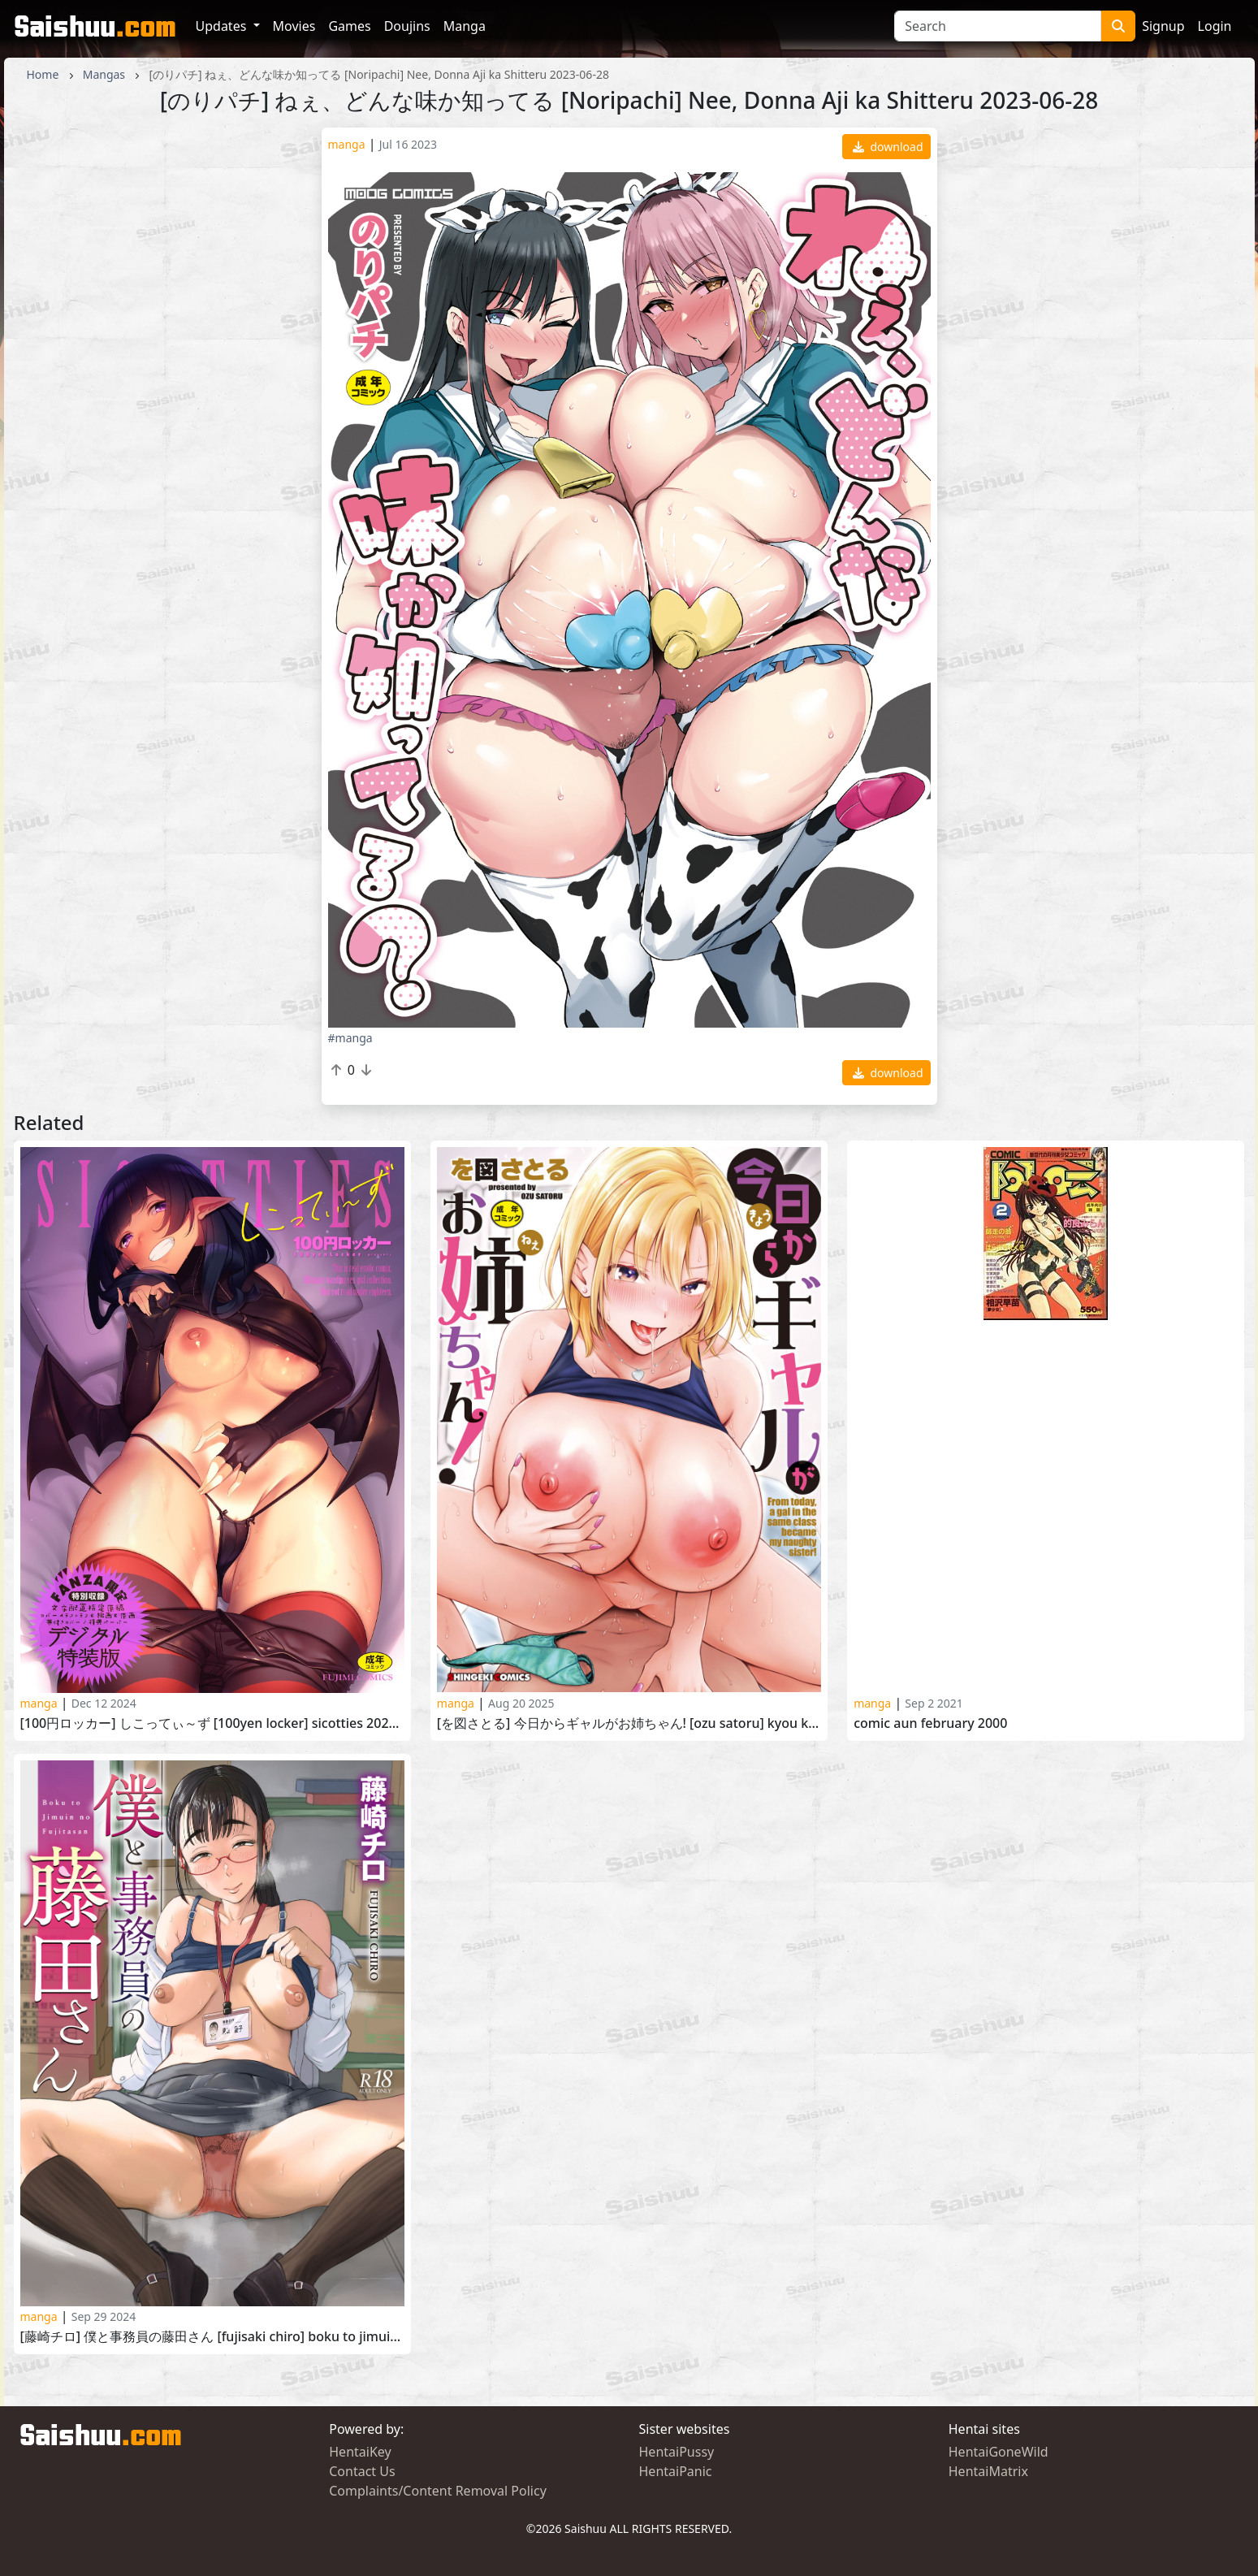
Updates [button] (223, 26)
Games (349, 26)
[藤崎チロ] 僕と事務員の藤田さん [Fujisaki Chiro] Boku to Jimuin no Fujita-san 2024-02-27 (212, 2336)
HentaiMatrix (988, 2471)
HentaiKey (360, 2452)
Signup (1163, 26)
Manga (464, 26)
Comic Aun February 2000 (930, 1723)
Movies (294, 26)
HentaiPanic (675, 2471)
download (888, 146)
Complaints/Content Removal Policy (438, 2491)
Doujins (407, 26)
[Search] (997, 26)
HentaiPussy (677, 2452)
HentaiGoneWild (998, 2452)
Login (1215, 26)
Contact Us (362, 2471)
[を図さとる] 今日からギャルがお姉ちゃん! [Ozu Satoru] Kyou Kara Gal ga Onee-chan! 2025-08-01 (629, 1723)
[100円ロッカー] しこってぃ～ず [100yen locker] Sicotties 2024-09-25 (212, 1723)
